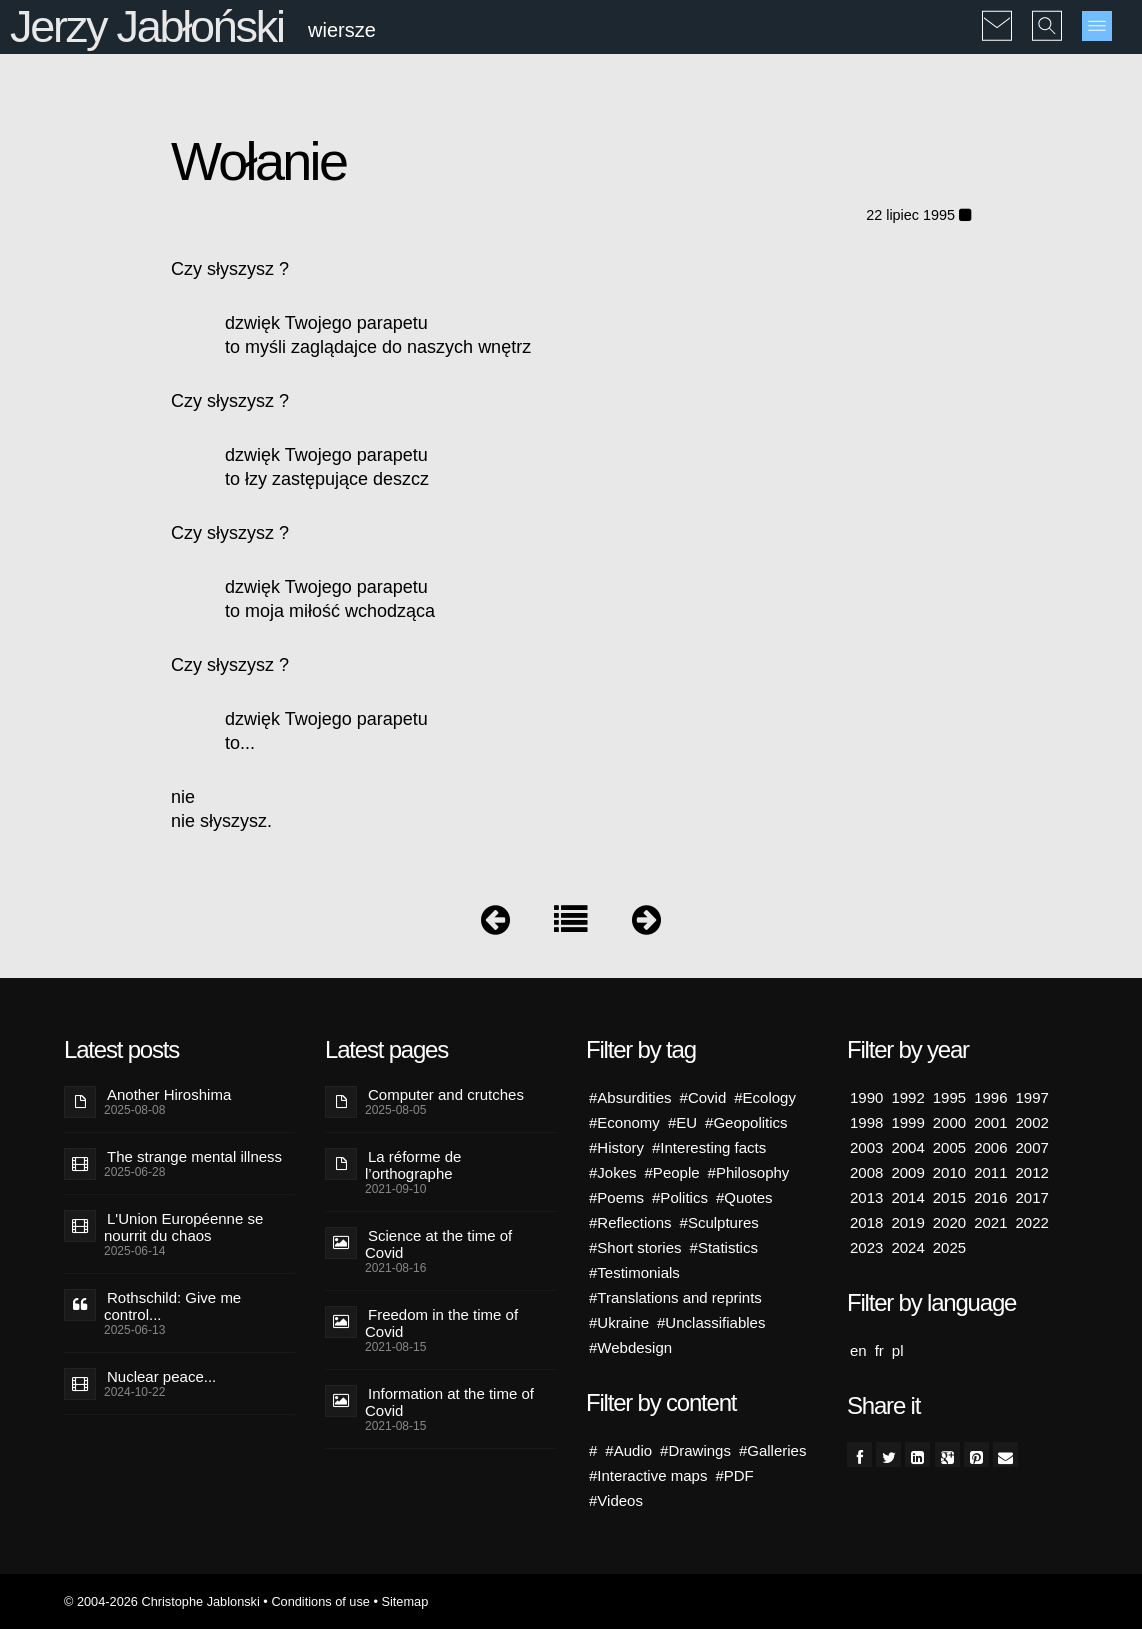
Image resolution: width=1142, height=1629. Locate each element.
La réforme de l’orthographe (413, 1165)
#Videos (616, 1500)
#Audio (628, 1450)
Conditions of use (320, 1601)
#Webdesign (630, 1347)
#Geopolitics (746, 1122)
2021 (990, 1222)
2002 (1032, 1122)
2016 (990, 1197)
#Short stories (635, 1247)
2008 (866, 1172)
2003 (866, 1147)
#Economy (624, 1122)
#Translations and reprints (675, 1297)
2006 (990, 1147)
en (858, 1350)
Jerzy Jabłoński (147, 26)
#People (672, 1172)
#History (616, 1147)
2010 (949, 1172)
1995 (949, 1097)
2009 (907, 1172)
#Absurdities (630, 1097)
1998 (866, 1122)
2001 (990, 1122)
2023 (866, 1247)
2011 (990, 1172)
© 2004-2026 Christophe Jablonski (162, 1601)
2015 (949, 1197)
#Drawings (695, 1450)
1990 (866, 1097)
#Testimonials (634, 1272)
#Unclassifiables (711, 1322)
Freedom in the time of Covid (441, 1323)
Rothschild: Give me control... (172, 1306)
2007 (1032, 1147)
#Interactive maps (648, 1475)
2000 (949, 1122)
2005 (949, 1147)
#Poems (616, 1197)
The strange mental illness (194, 1156)
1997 (1032, 1097)
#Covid (703, 1097)
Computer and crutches (446, 1094)
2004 (907, 1147)
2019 (907, 1222)
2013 (866, 1197)
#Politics (680, 1197)
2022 (1032, 1222)
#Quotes (744, 1197)
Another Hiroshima (169, 1094)
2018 (866, 1222)
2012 (1032, 1172)
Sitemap (404, 1601)
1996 (990, 1097)
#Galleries (773, 1450)
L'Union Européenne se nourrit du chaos (183, 1227)
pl (898, 1350)
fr (879, 1350)
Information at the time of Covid (449, 1402)
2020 (949, 1222)
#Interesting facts (709, 1147)
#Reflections (630, 1222)
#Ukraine (619, 1322)
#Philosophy (749, 1172)
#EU (682, 1122)
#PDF (734, 1475)
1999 (907, 1122)
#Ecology (765, 1097)
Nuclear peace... (161, 1376)
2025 (949, 1247)
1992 (907, 1097)
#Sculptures (719, 1222)
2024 (907, 1247)
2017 (1032, 1197)
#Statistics (724, 1247)
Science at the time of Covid (438, 1244)
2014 (907, 1197)
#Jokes (613, 1172)
